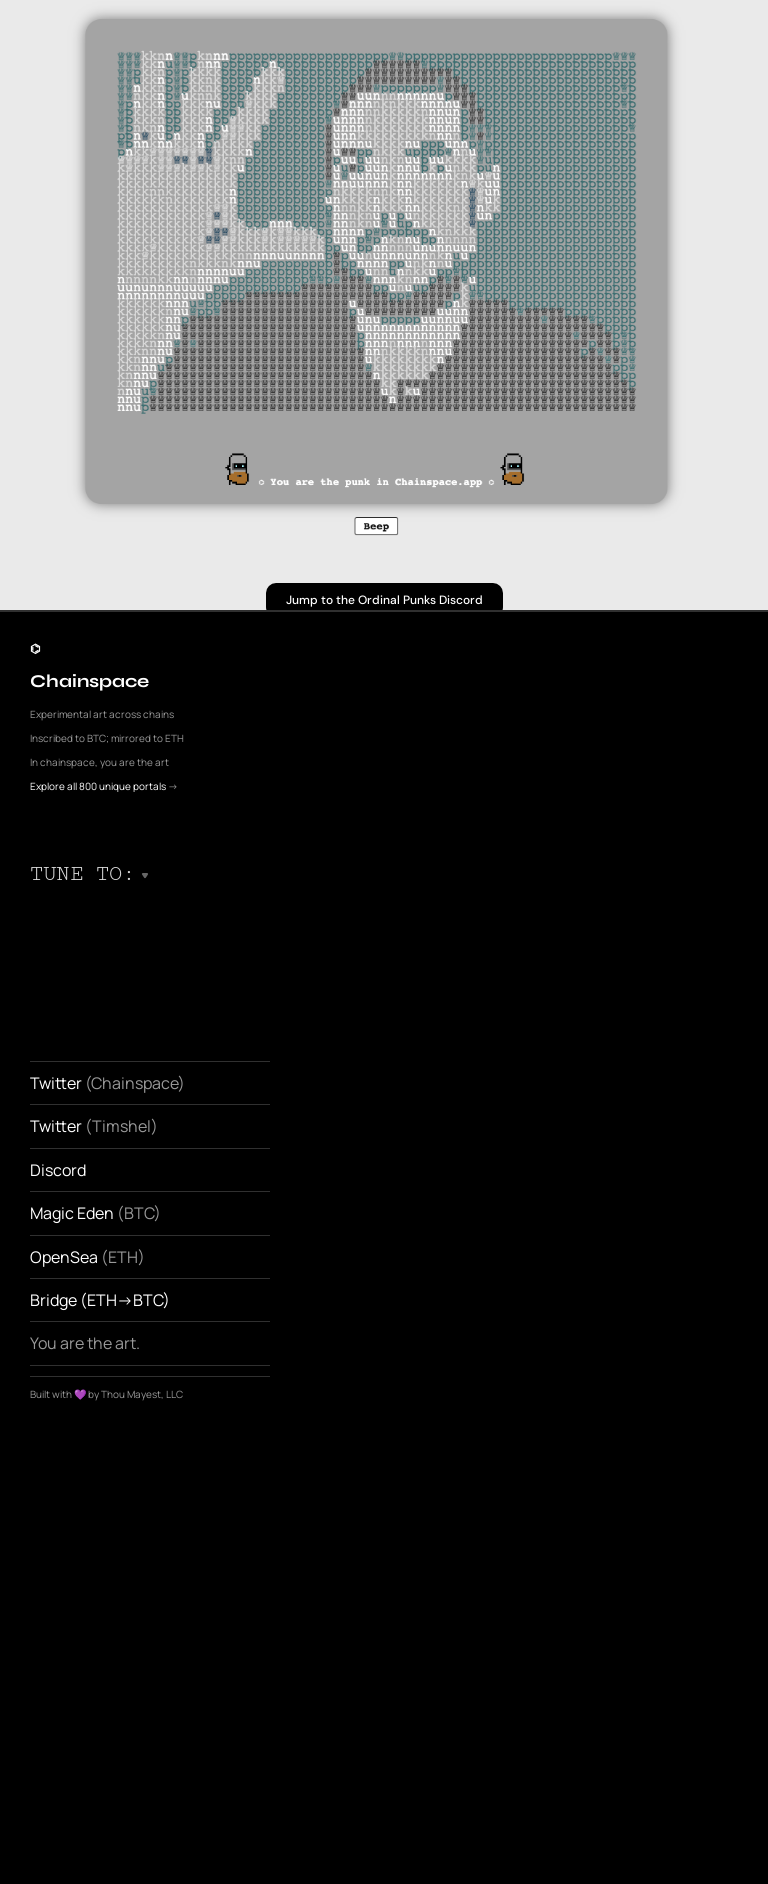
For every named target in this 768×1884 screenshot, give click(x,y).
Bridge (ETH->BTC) (100, 1300)
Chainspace (89, 681)
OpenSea (64, 1257)
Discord (59, 1170)
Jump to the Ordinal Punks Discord (384, 600)
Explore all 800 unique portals (98, 786)
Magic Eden (73, 1213)
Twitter (56, 1083)
